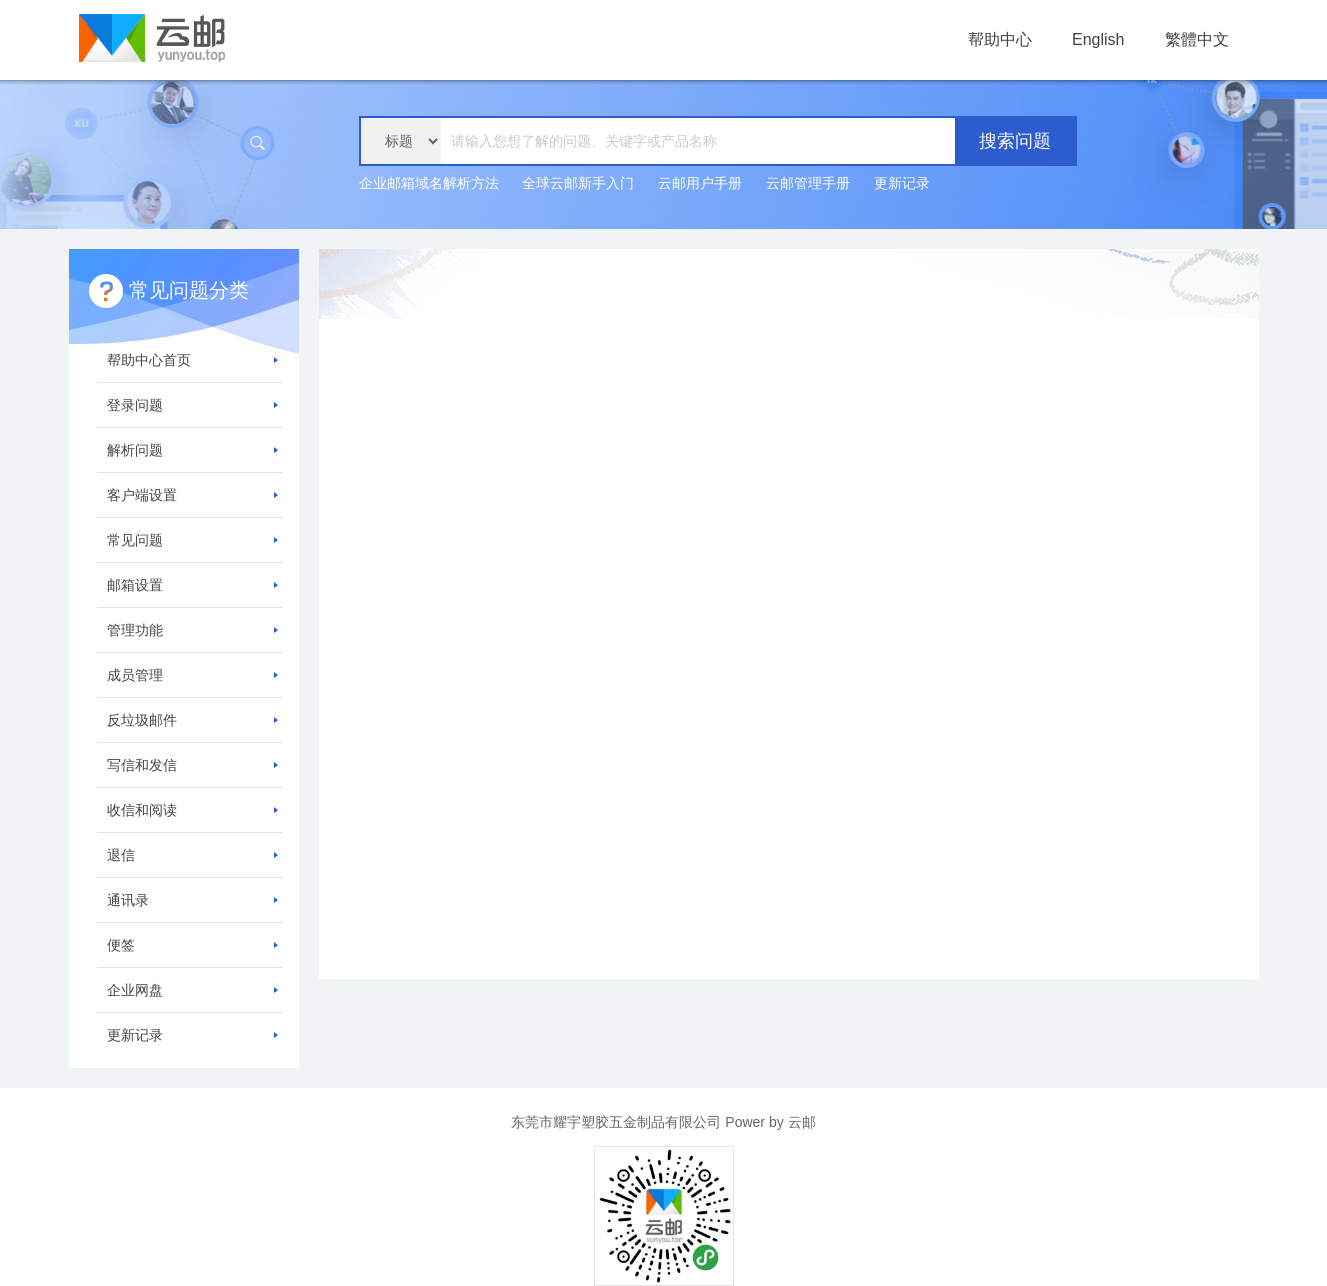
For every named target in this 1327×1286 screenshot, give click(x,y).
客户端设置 (192, 495)
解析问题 (192, 450)
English (1098, 39)
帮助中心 (1000, 39)
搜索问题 (1015, 141)
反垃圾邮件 (192, 720)
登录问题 (192, 405)
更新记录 (902, 183)
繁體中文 (1197, 39)
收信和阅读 (192, 810)
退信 (192, 855)
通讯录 (192, 900)
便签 (192, 945)
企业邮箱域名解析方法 (429, 183)
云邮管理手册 (808, 183)
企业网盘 (192, 990)
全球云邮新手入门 (578, 183)
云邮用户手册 (700, 183)
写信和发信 (192, 765)
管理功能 (192, 630)
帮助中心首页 (192, 360)
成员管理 (192, 675)
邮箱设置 (192, 585)
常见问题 (192, 540)
